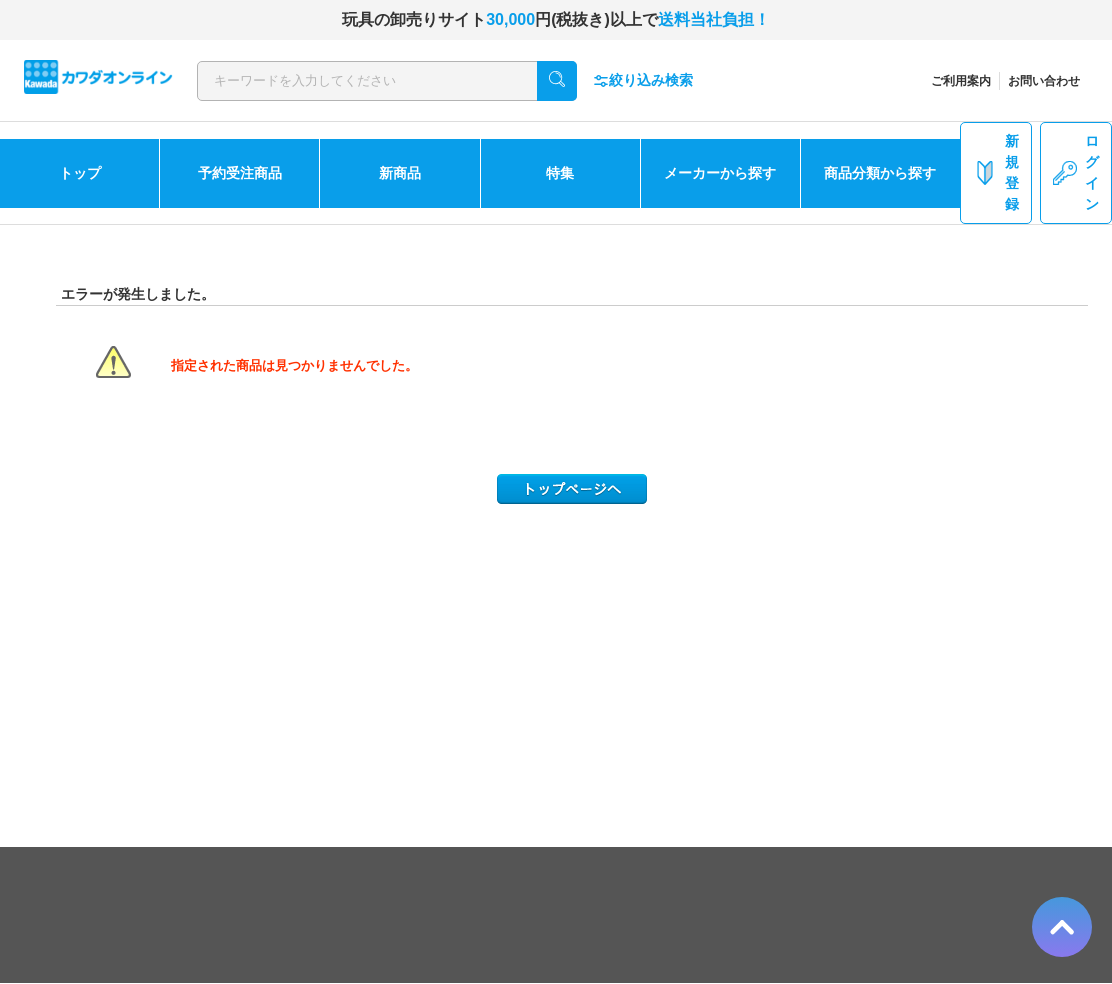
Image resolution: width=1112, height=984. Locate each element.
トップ (80, 173)
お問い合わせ (1044, 81)
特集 (560, 173)
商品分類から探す (880, 173)
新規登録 (996, 172)
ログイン (1076, 172)
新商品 (400, 173)
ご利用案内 (961, 81)
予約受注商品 (240, 173)
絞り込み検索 (643, 80)
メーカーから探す (720, 173)
